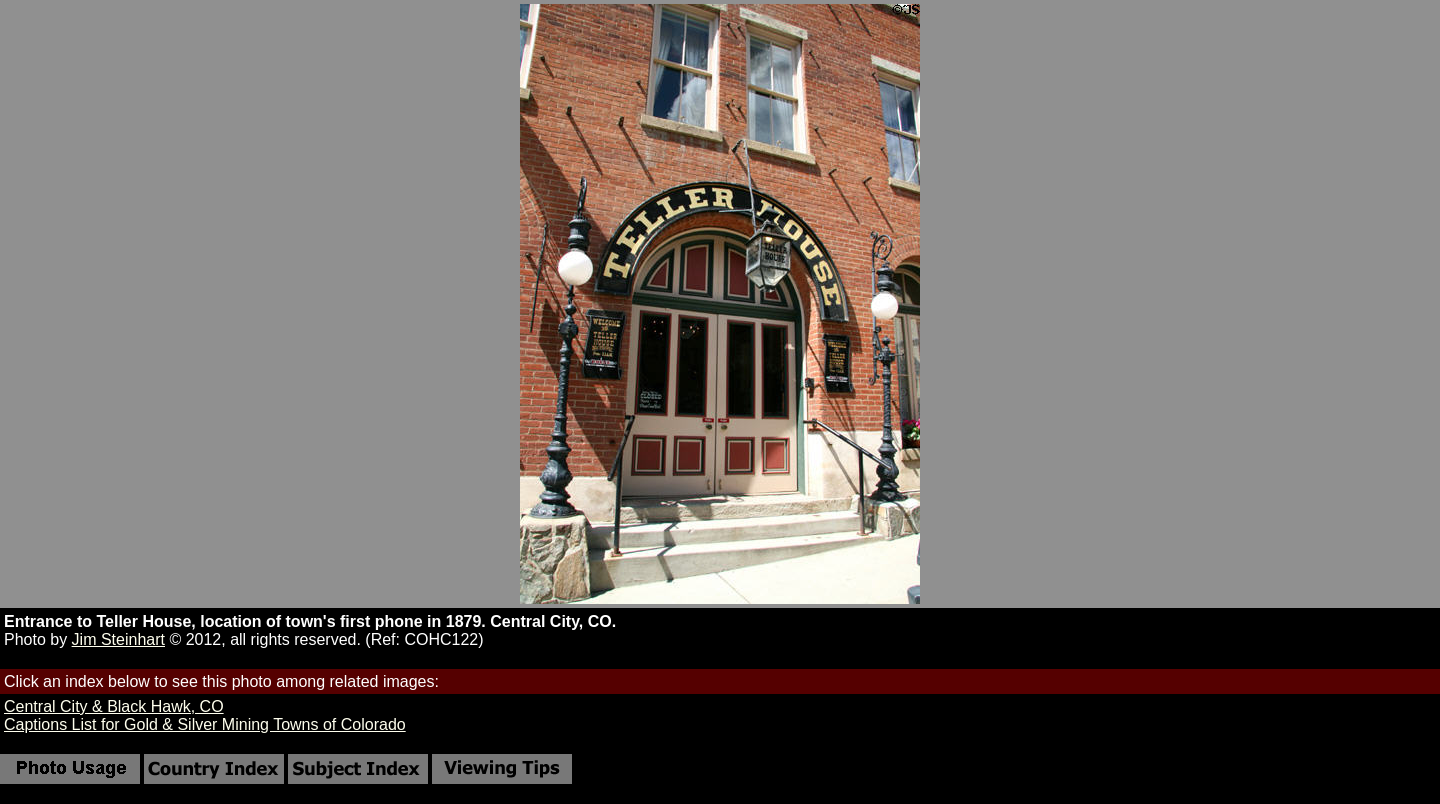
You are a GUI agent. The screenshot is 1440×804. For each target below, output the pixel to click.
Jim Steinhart (118, 639)
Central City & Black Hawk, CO (114, 706)
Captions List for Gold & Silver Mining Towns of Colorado (205, 724)
